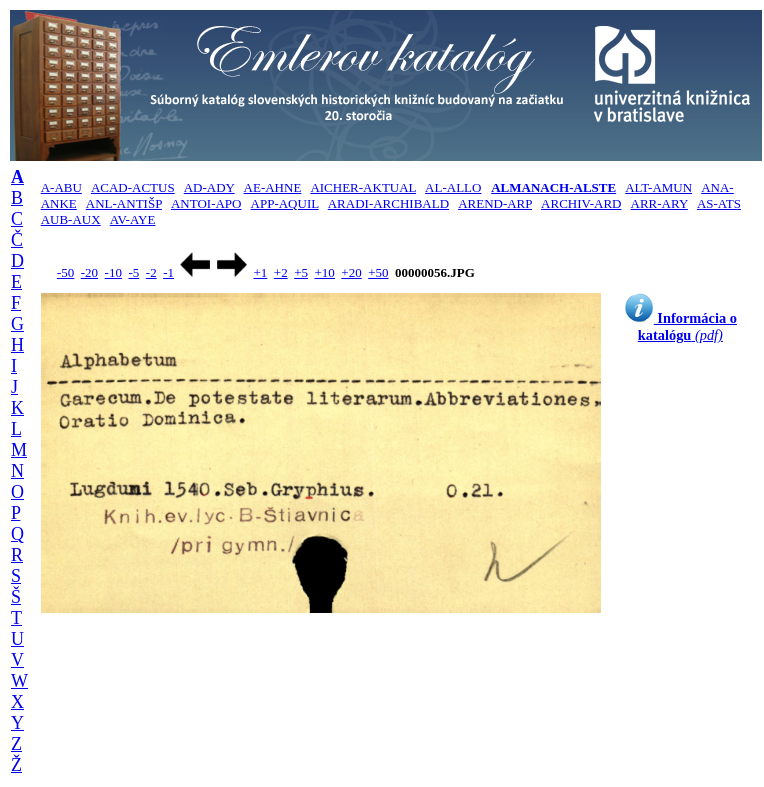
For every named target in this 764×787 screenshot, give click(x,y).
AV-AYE (133, 219)
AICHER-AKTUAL (363, 187)
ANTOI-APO (206, 203)
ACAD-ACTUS (133, 187)
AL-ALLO (453, 187)
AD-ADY (209, 187)
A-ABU (61, 187)
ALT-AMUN (658, 187)
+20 (351, 272)
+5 (301, 272)
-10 (113, 272)
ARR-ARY (659, 203)
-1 (168, 272)
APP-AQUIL (285, 203)
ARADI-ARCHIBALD (388, 203)
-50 (65, 272)
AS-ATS (719, 203)
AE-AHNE (273, 187)
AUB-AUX (71, 219)
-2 (151, 272)
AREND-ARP (495, 203)
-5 (133, 272)
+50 (378, 272)
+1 (260, 272)
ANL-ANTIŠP (124, 203)
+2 (281, 272)
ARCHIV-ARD (581, 203)
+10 (325, 272)
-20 (89, 272)
